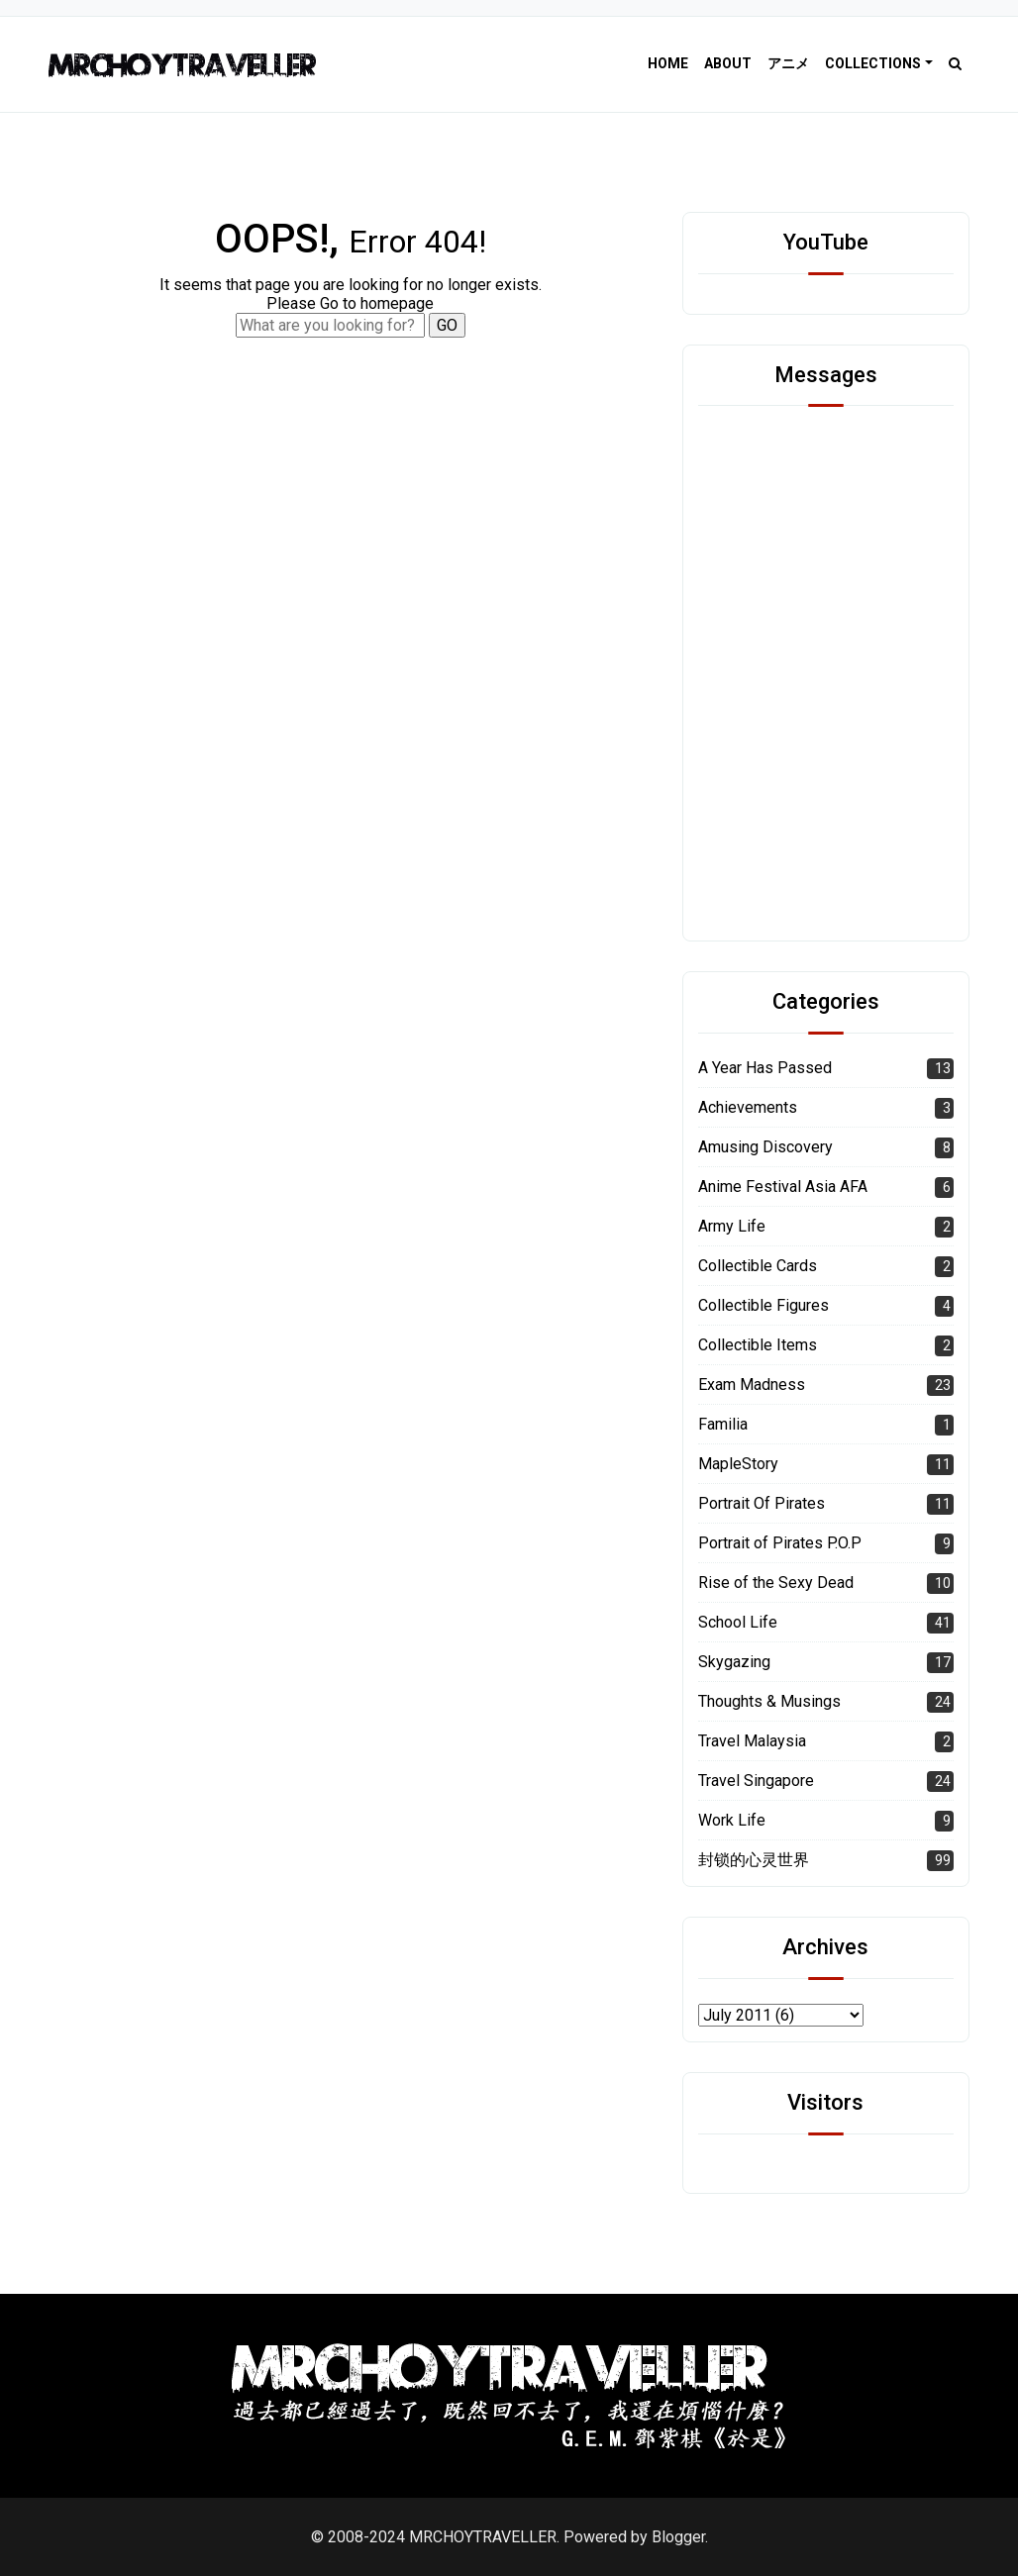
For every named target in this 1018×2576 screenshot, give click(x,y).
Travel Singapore (756, 1780)
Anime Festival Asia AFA (782, 1186)
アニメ (788, 63)
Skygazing (734, 1661)
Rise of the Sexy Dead (776, 1582)
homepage (397, 303)
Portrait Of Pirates (761, 1503)
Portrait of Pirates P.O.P (780, 1543)
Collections (873, 63)
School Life (737, 1622)
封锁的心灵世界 (753, 1859)
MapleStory (738, 1463)
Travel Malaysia (752, 1741)
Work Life (731, 1820)
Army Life (731, 1226)
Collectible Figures (763, 1305)
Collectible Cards (757, 1265)
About (728, 63)
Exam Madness (751, 1384)
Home (668, 63)
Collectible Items (757, 1345)
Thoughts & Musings (769, 1701)
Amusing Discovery (765, 1147)
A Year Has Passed (765, 1067)
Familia (723, 1424)
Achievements (747, 1107)
